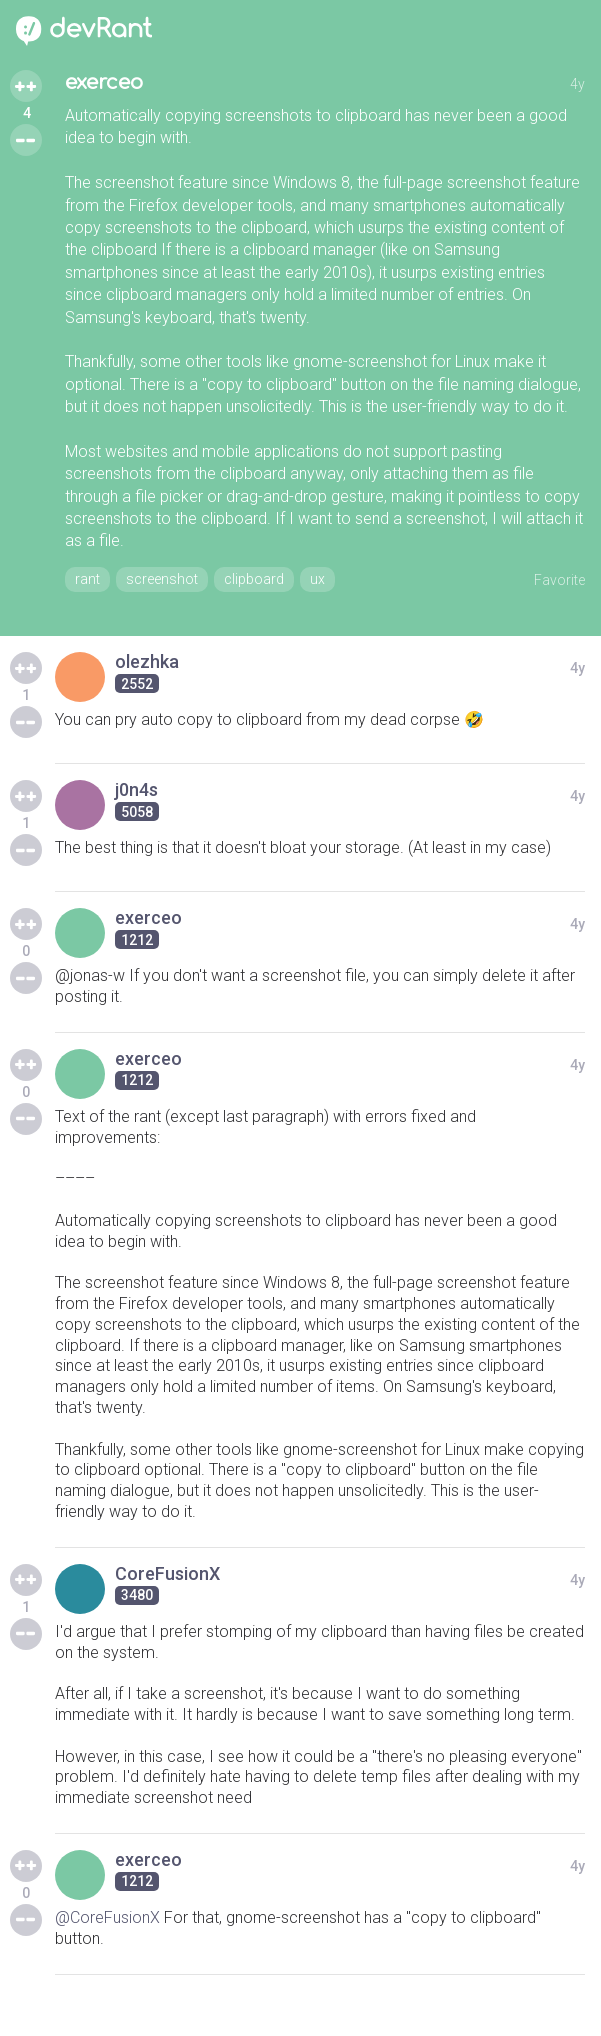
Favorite (559, 580)
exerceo (104, 82)
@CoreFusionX (107, 1917)
